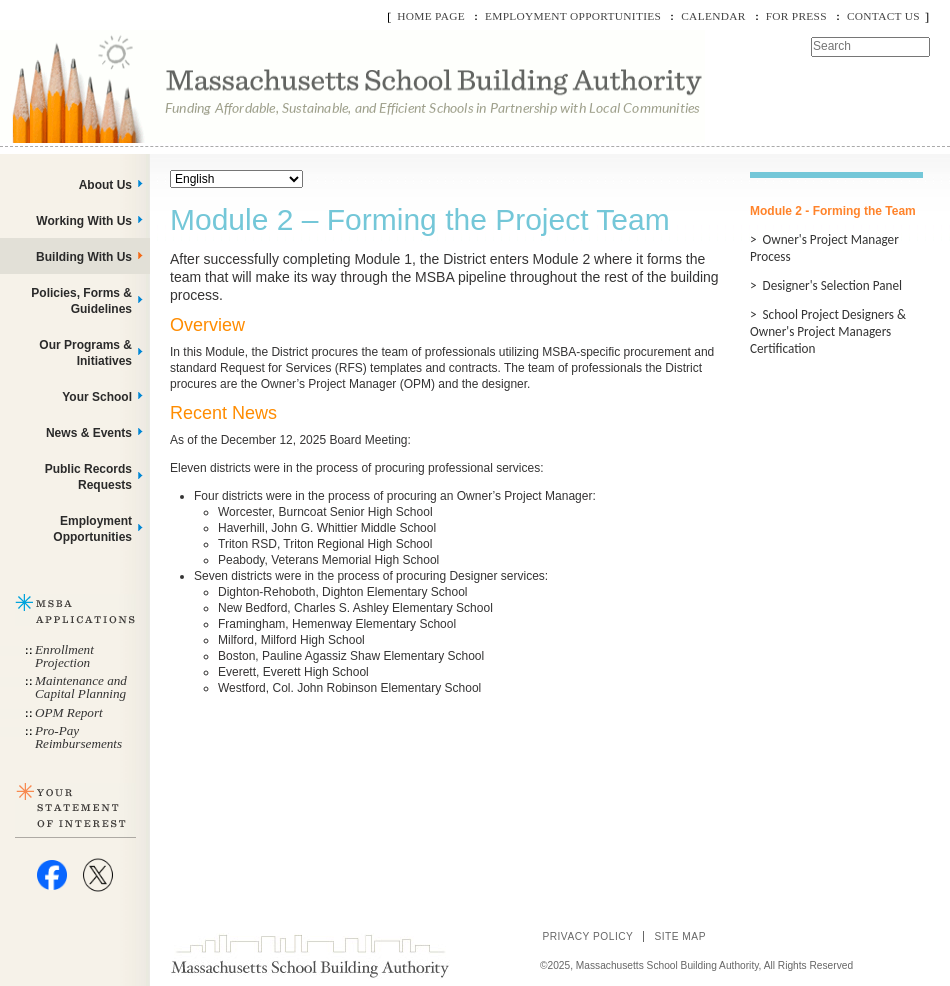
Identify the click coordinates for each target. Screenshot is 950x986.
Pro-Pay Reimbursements (78, 737)
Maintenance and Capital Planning (81, 687)
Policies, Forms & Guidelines (81, 301)
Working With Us (84, 221)
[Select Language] (236, 179)
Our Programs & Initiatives (85, 353)
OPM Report (69, 712)
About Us (105, 185)
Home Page (431, 16)
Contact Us (883, 16)
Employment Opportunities (573, 16)
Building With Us (84, 257)
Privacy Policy (587, 936)
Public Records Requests (88, 477)
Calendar (713, 16)
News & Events (89, 433)
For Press (796, 16)
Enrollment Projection (64, 656)
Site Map (680, 936)
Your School (97, 397)
